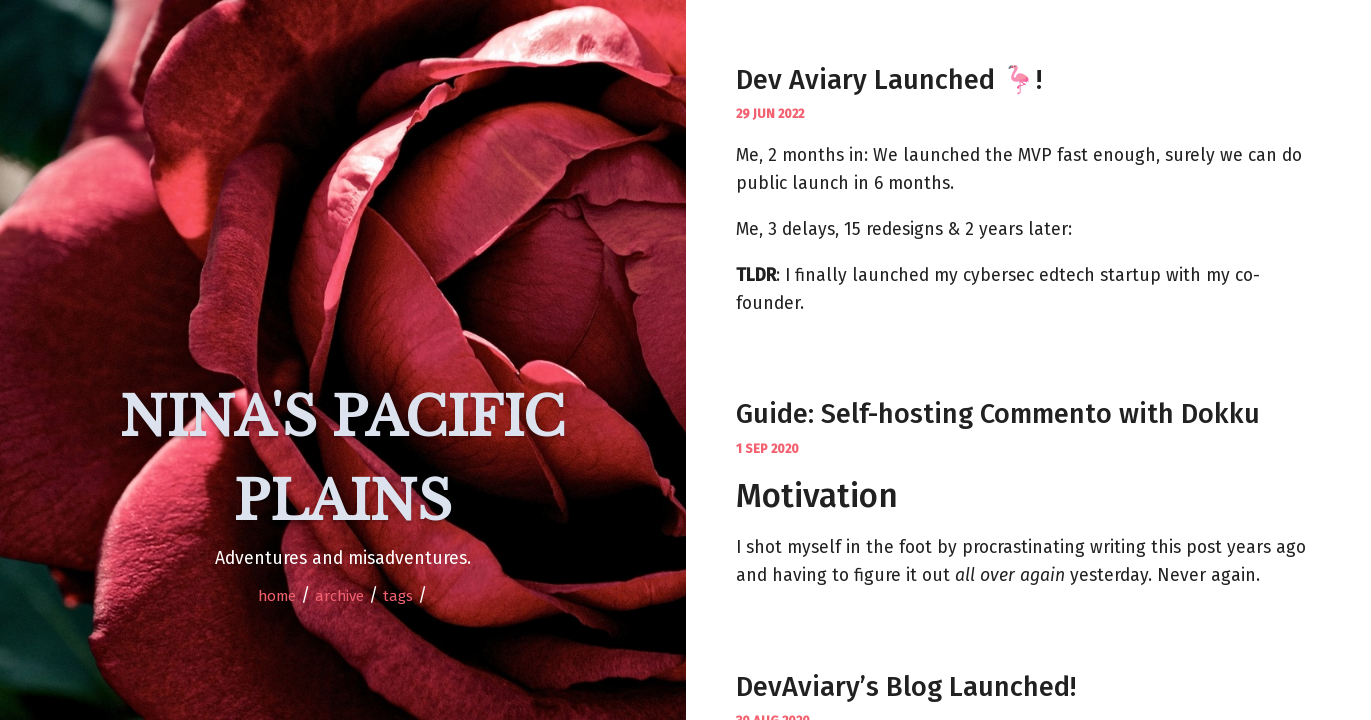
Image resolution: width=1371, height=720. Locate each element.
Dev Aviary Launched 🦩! (889, 80)
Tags (398, 596)
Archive (339, 596)
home (277, 596)
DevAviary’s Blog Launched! (906, 687)
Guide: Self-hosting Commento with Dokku (998, 414)
